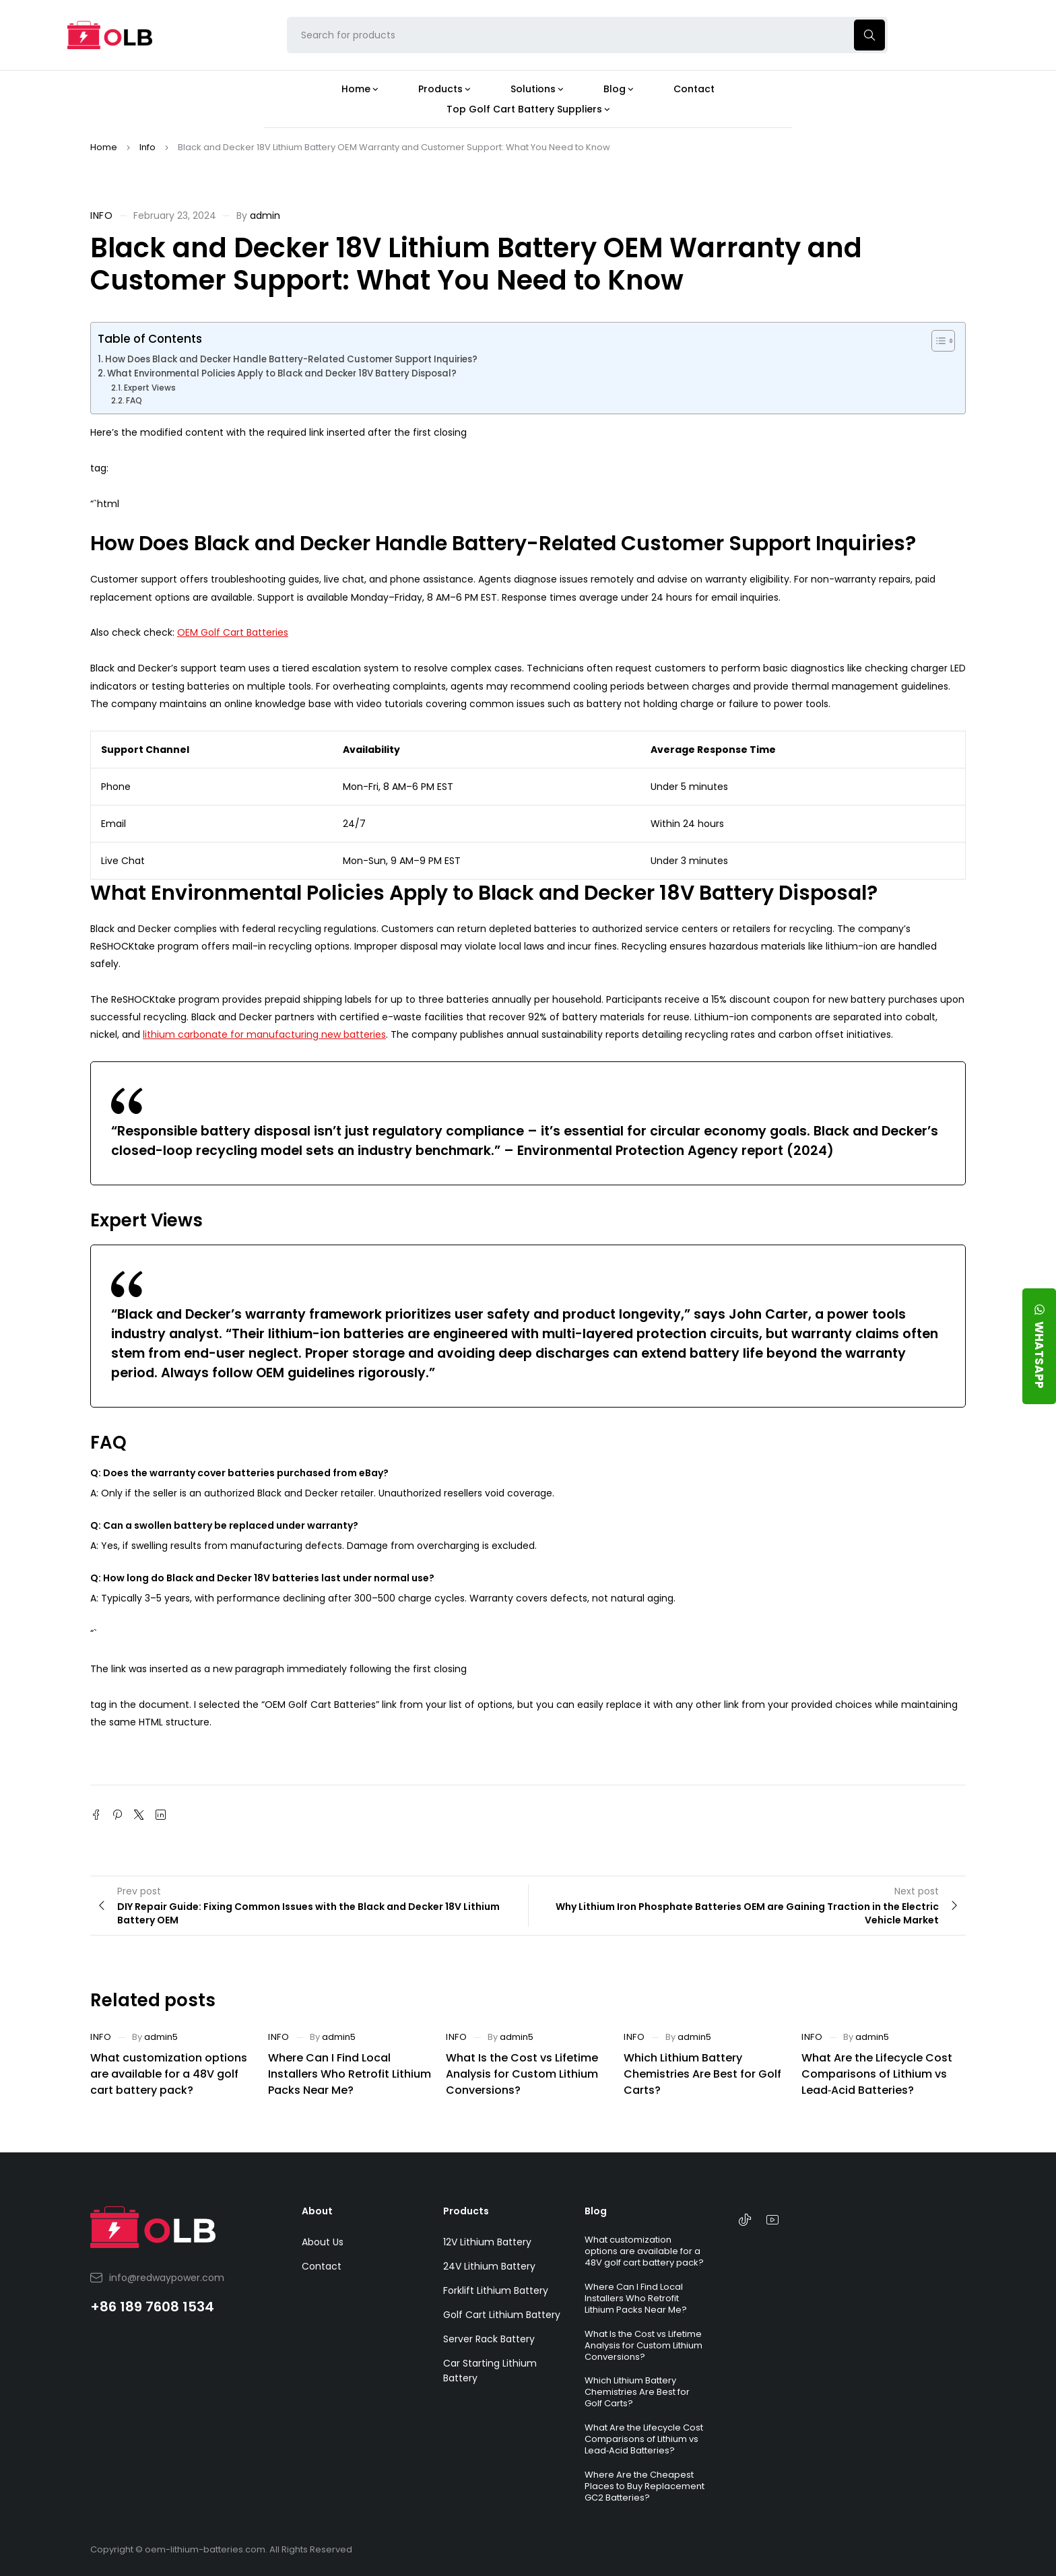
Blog (596, 2211)
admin (265, 215)
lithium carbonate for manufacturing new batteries (264, 1034)
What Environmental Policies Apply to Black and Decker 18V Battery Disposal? (282, 373)
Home (103, 147)
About (317, 2211)
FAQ (134, 400)
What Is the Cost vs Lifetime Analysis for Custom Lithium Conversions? (522, 2074)
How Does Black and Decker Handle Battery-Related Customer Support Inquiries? (291, 359)
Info (147, 147)
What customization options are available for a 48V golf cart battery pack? (168, 2074)
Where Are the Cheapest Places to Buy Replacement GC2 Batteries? (644, 2486)
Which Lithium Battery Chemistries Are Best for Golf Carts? (702, 2074)
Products (466, 2211)
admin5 (161, 2036)
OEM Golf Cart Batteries (232, 632)
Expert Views (150, 387)
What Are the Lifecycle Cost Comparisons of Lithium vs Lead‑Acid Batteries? (876, 2074)
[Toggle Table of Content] (936, 340)
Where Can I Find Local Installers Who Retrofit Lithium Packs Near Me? (349, 2074)
